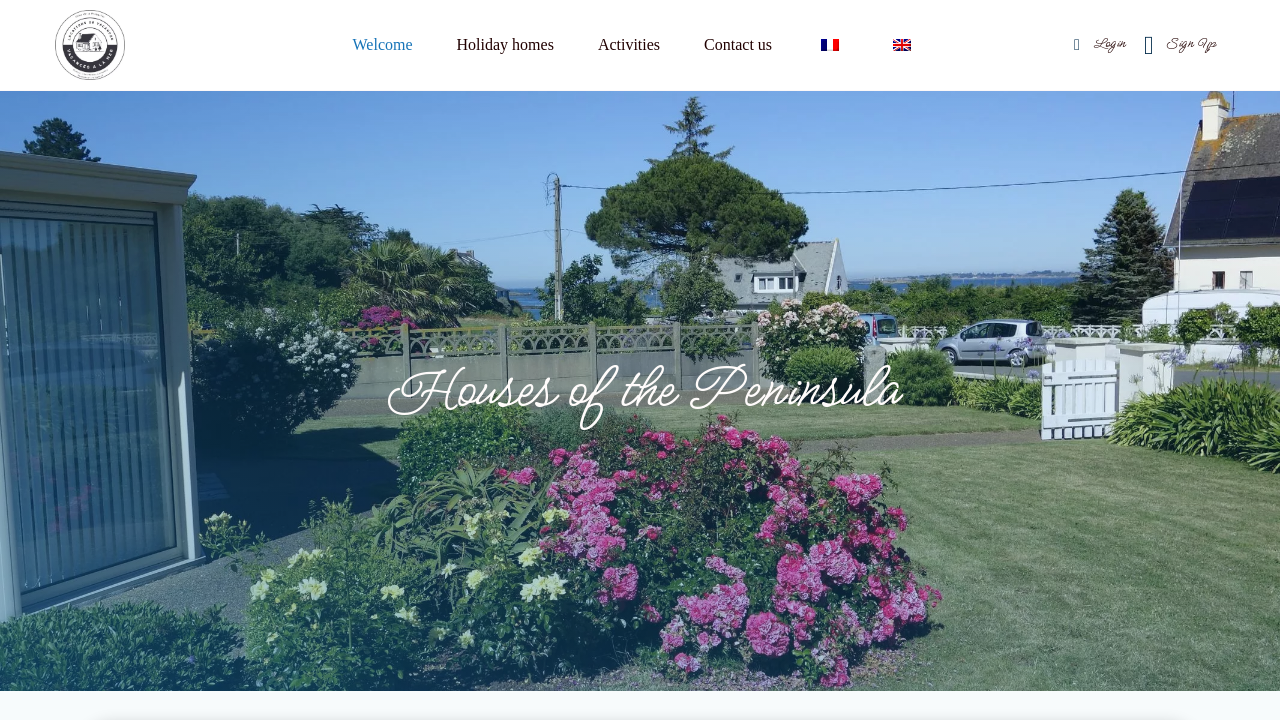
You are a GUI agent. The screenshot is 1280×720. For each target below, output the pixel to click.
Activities (629, 44)
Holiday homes (505, 44)
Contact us (738, 44)
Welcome (383, 44)
